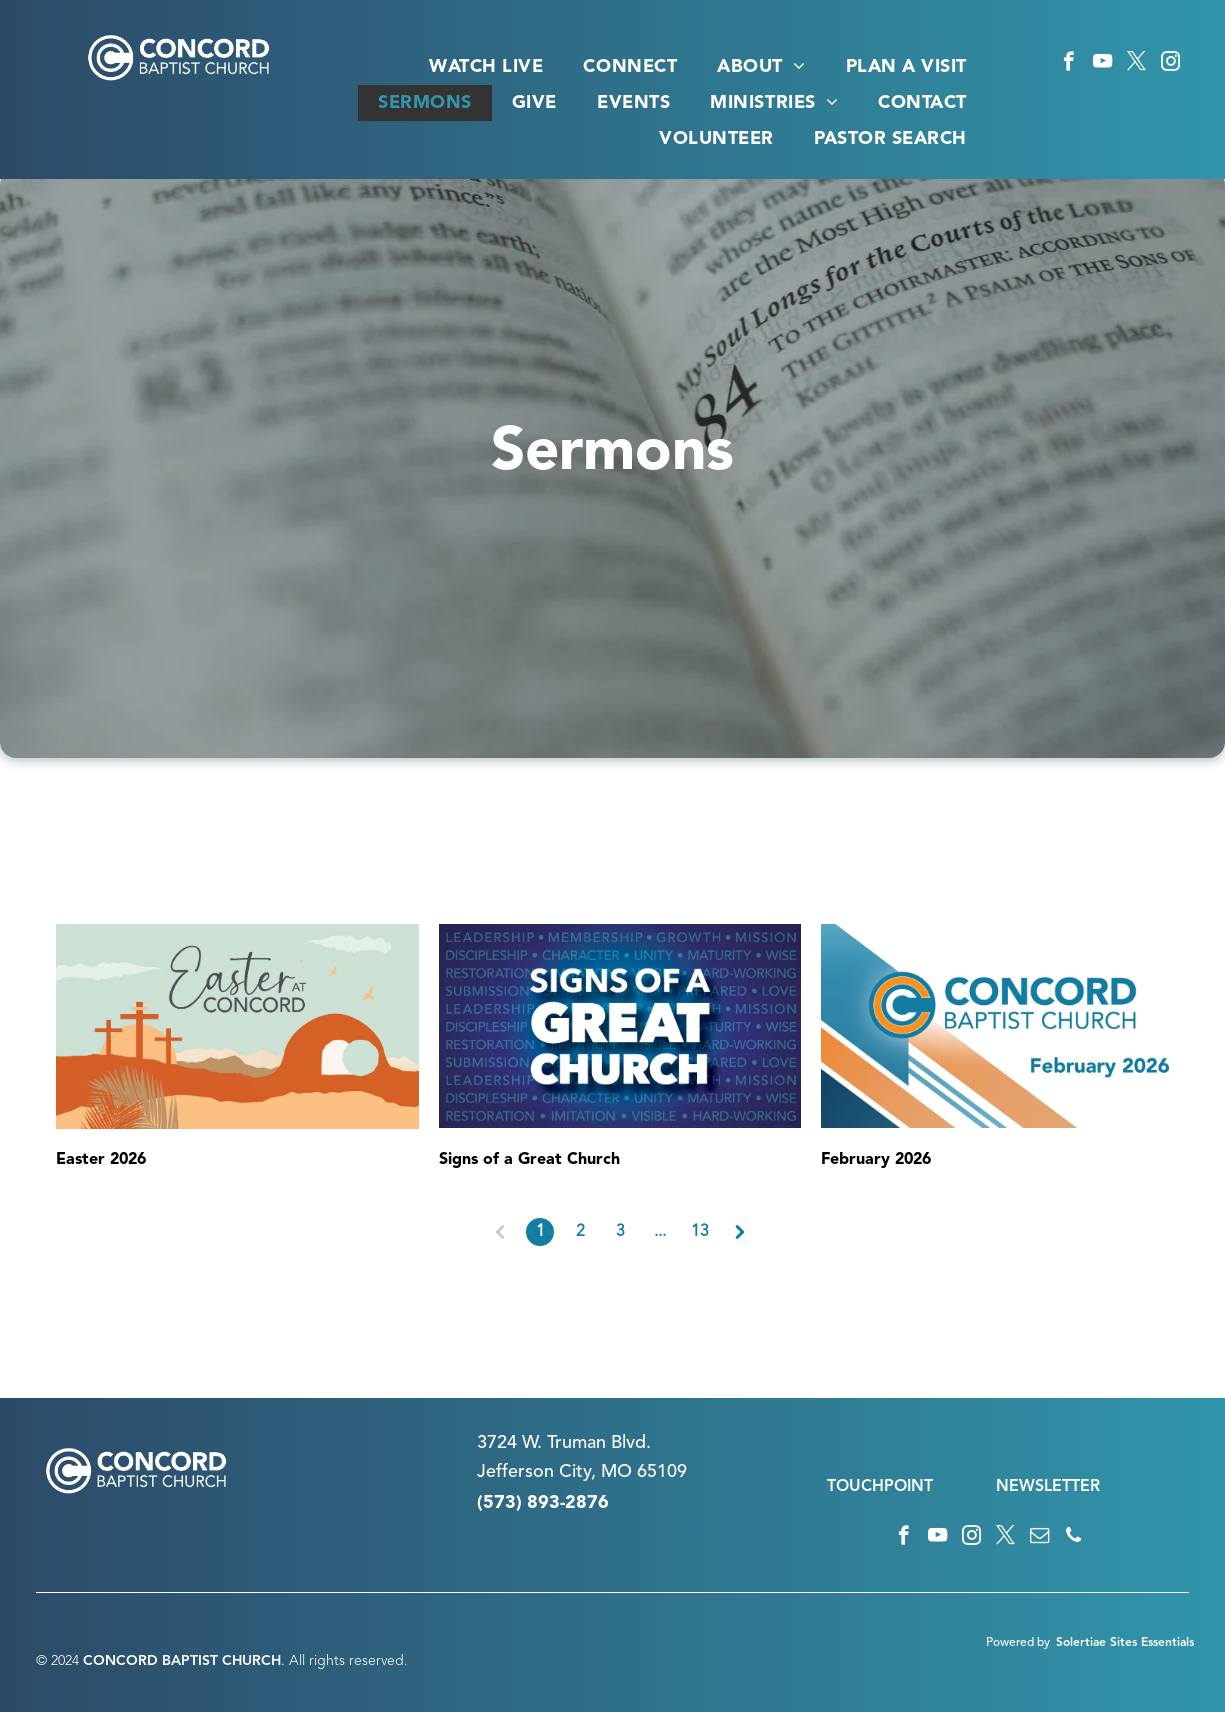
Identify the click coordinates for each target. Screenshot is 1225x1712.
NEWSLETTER (1048, 1487)
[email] (1039, 1538)
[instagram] (1170, 64)
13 (700, 1232)
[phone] (1073, 1538)
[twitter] (1136, 64)
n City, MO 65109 (615, 1472)
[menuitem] (486, 67)
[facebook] (1068, 64)
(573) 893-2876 (543, 1503)
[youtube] (1102, 64)
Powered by (1018, 1643)
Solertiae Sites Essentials (1125, 1643)
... (660, 1232)
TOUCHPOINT (880, 1487)
